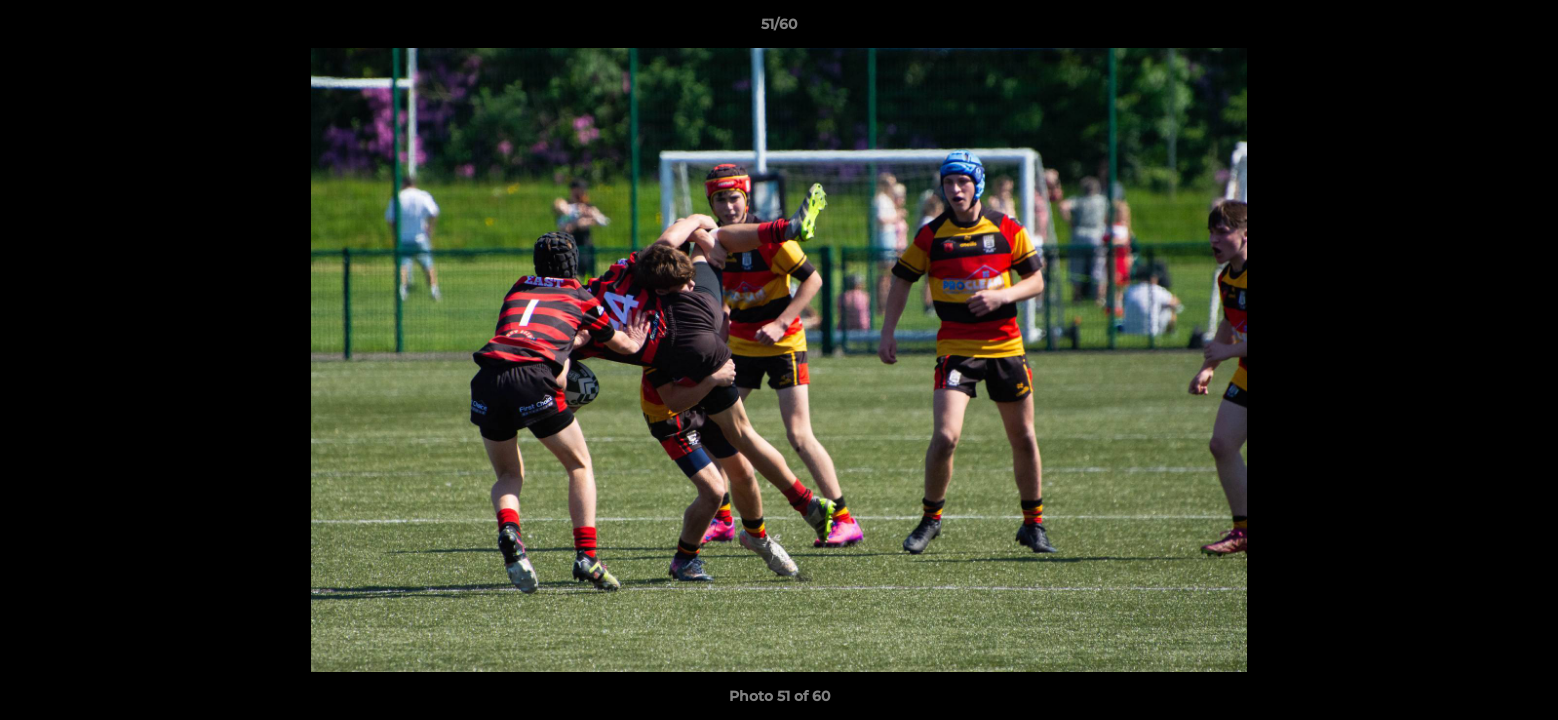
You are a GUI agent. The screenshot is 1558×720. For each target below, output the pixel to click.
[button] (1522, 29)
